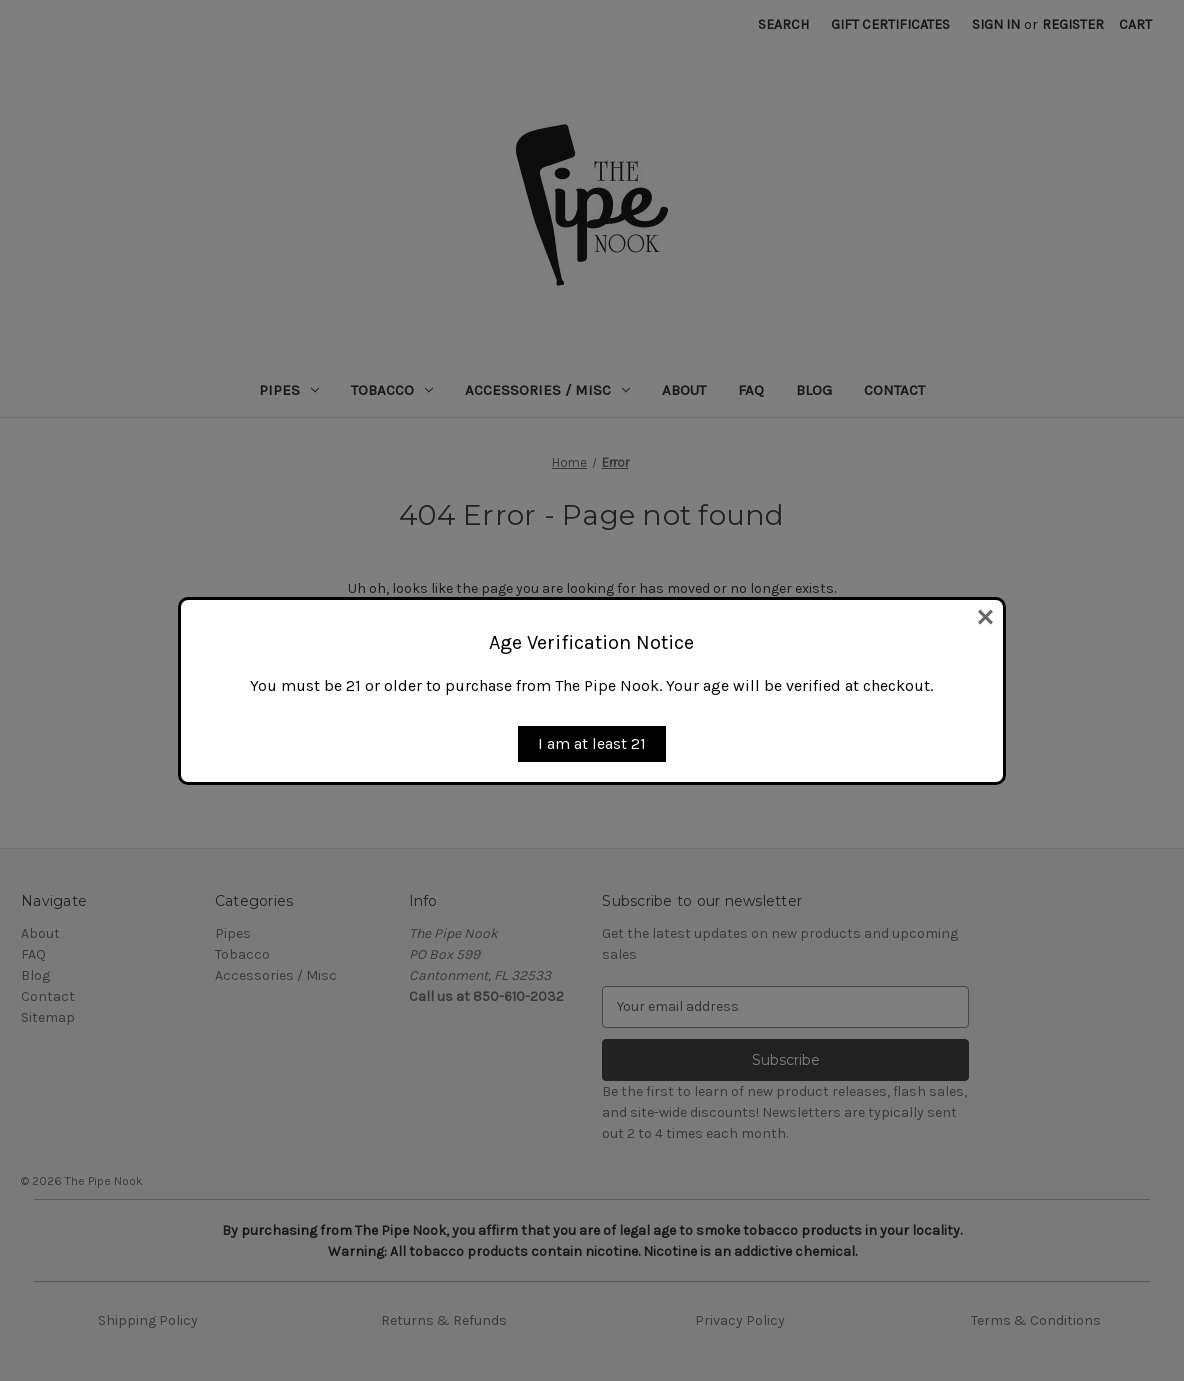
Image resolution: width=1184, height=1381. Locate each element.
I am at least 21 (592, 743)
